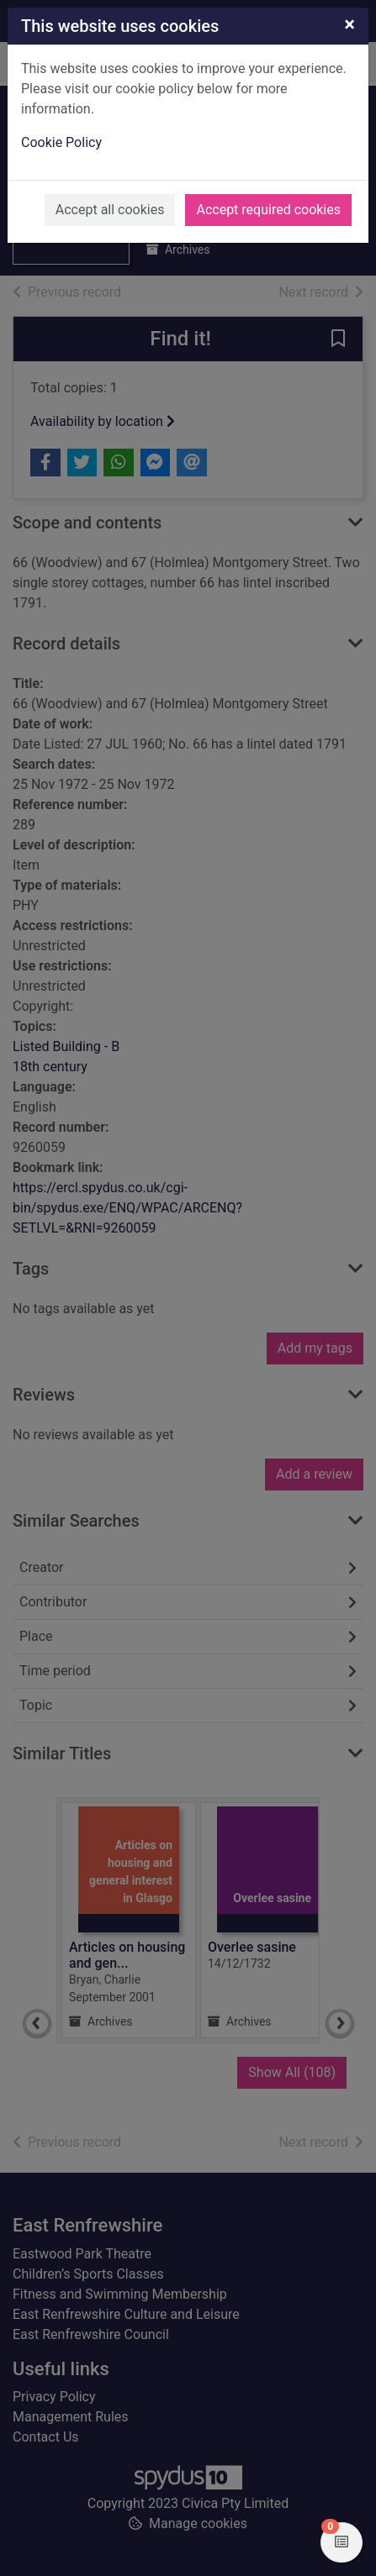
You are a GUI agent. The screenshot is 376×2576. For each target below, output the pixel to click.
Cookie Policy (61, 142)
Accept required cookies (268, 210)
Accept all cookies (110, 210)
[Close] (349, 24)
